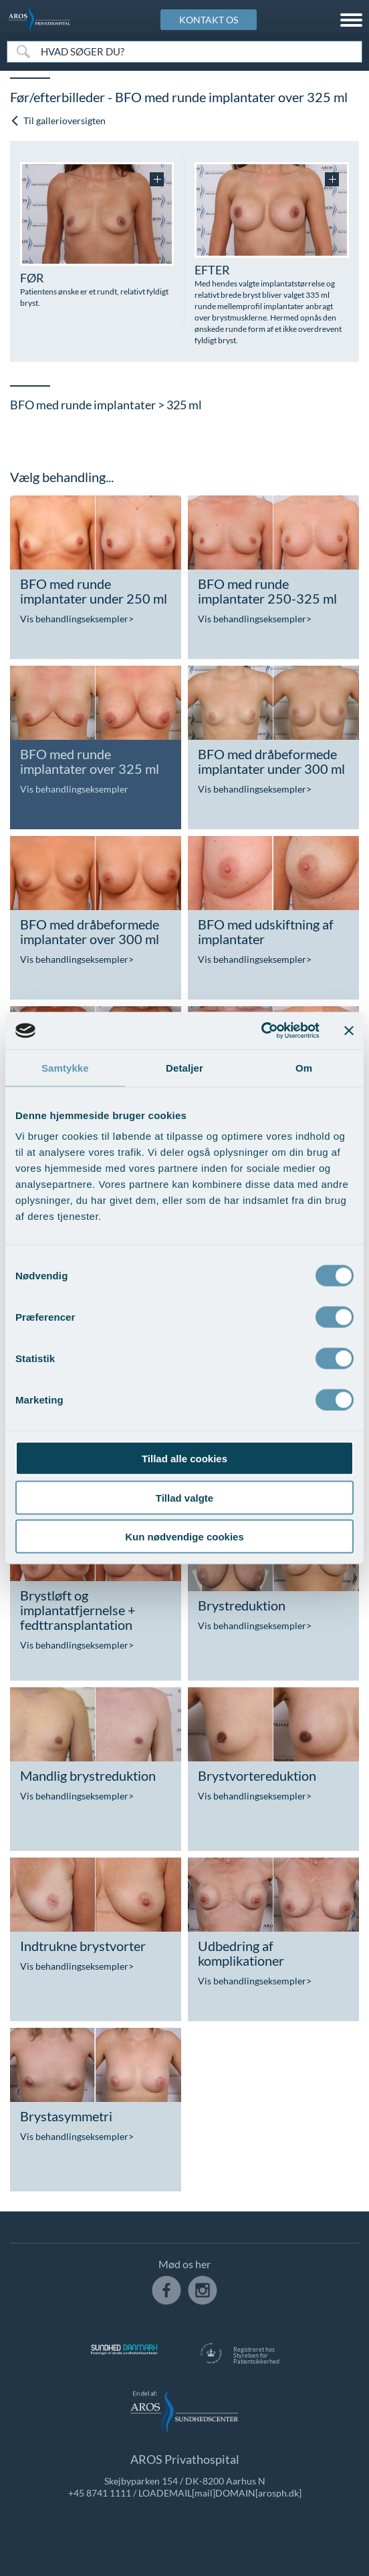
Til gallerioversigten (58, 120)
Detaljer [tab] (184, 1067)
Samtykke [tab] (65, 1067)
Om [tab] (303, 1067)
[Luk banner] (349, 1030)
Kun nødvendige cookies (184, 1536)
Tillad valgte (184, 1497)
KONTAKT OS (208, 19)
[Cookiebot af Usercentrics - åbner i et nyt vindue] (261, 1031)
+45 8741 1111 (99, 2493)
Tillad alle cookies (184, 1458)
